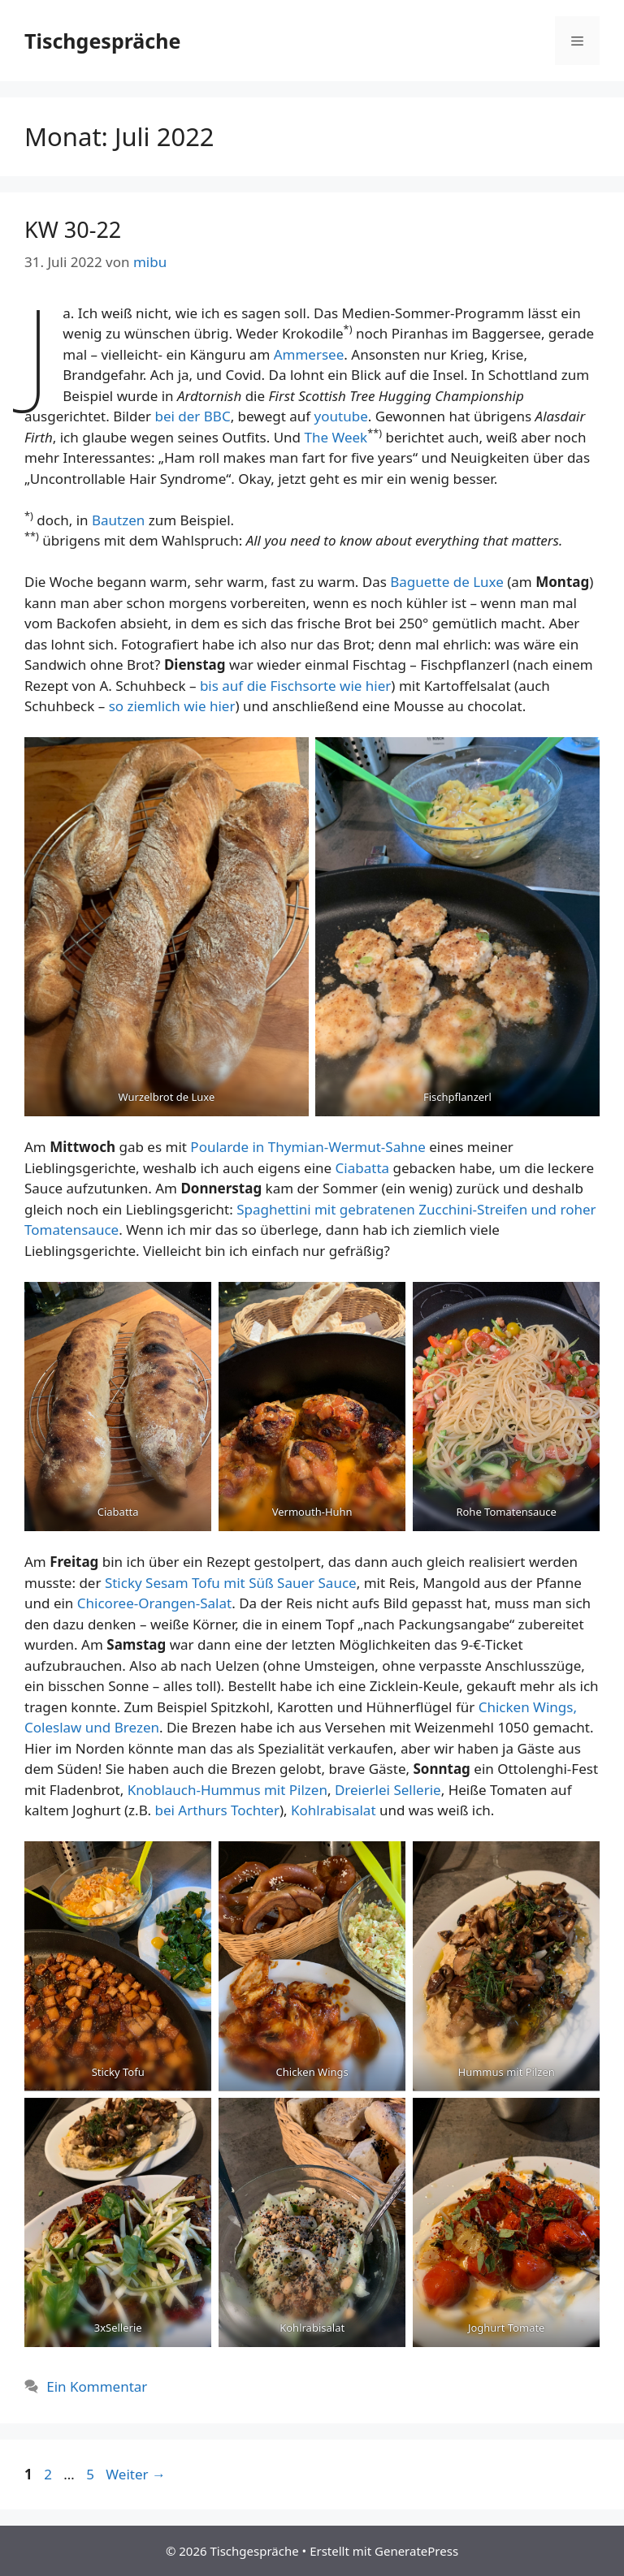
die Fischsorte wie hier (317, 685)
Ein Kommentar (96, 2386)
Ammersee (309, 354)
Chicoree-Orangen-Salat (154, 1603)
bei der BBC (192, 416)
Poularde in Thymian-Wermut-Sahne (307, 1146)
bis (211, 685)
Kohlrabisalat (335, 1810)
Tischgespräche (102, 40)
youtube (341, 416)
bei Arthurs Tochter (217, 1810)
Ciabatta (364, 1168)
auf (232, 685)
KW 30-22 (72, 229)
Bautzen (120, 520)
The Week (335, 437)
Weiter (136, 2474)
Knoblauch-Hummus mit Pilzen (227, 1789)
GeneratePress (416, 2551)
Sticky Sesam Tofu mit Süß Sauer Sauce (231, 1582)
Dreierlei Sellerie (388, 1789)
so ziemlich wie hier (170, 706)
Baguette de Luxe (448, 581)
